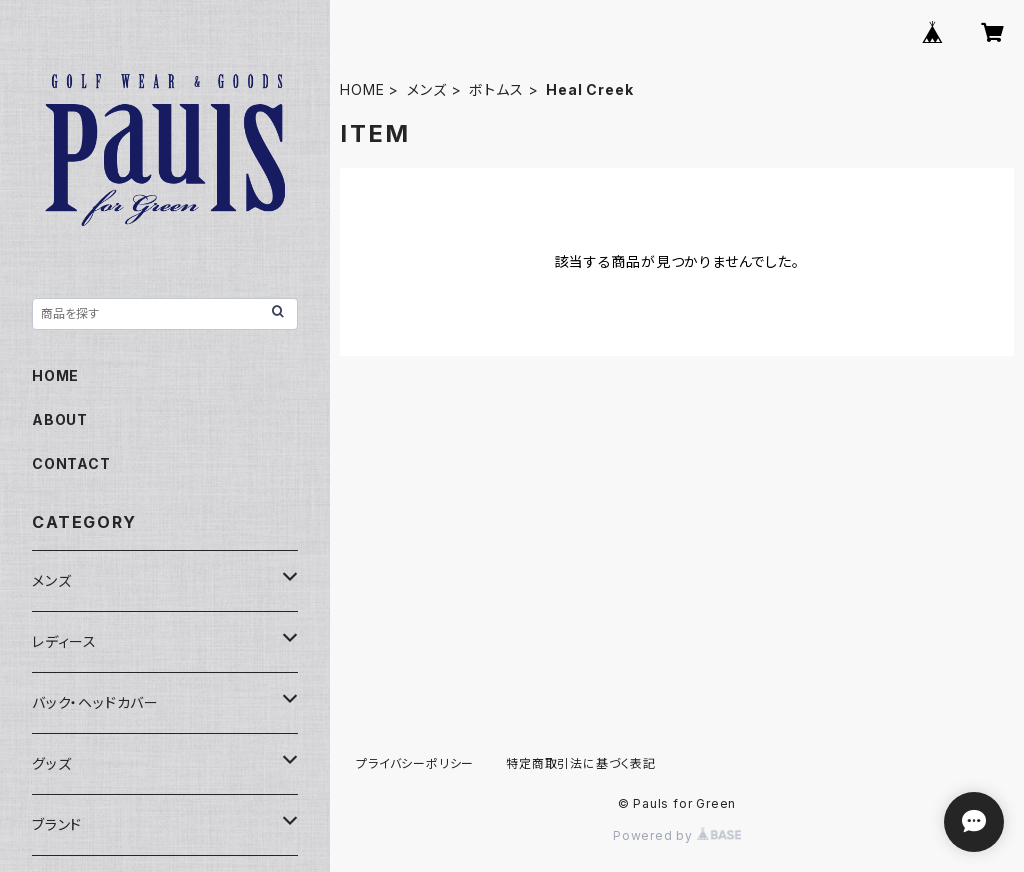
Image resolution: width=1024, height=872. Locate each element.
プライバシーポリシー (415, 763)
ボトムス (496, 89)
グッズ (51, 763)
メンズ (426, 89)
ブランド (57, 824)
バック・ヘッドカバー (95, 702)
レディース (64, 641)
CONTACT (71, 463)
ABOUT (60, 419)
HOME (362, 89)
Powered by (677, 835)
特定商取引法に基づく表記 (581, 763)
